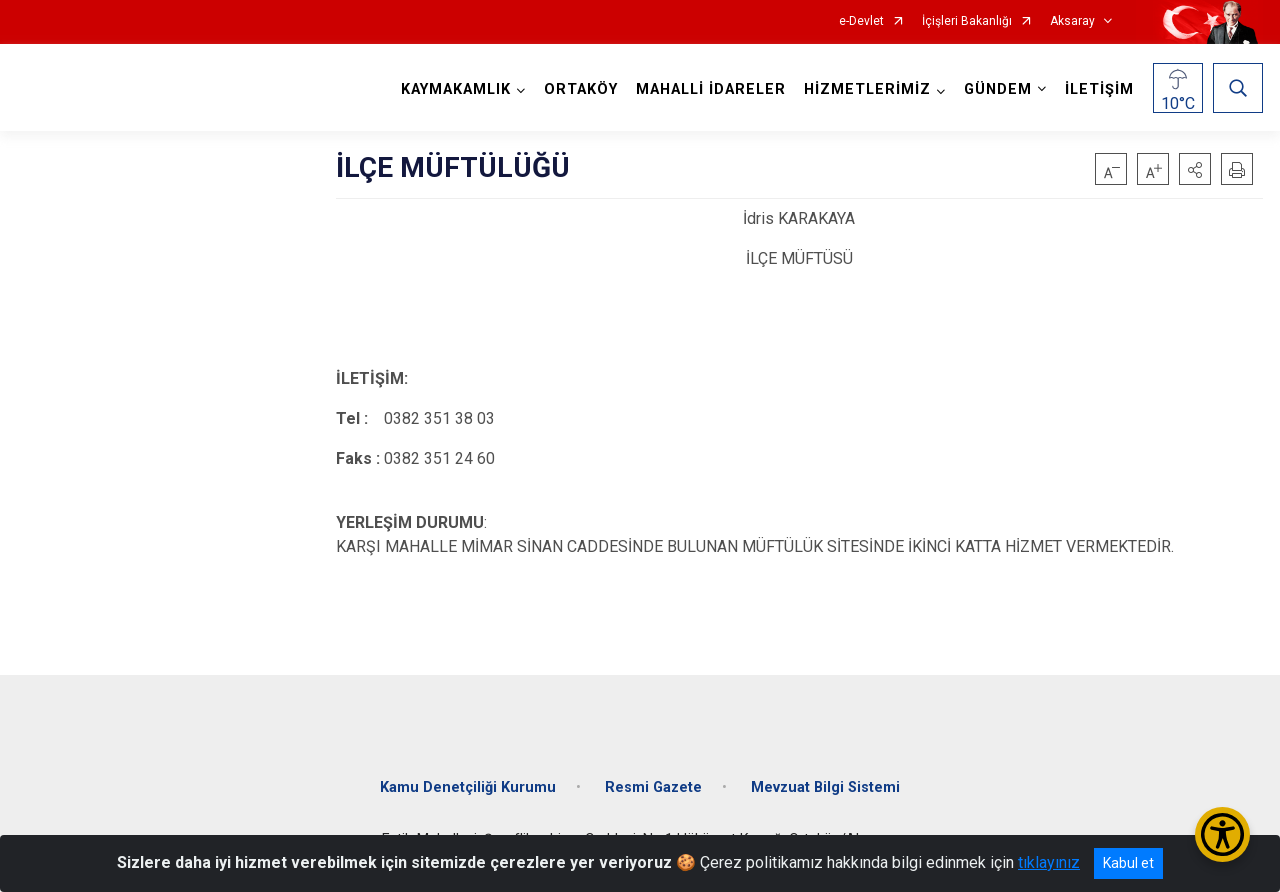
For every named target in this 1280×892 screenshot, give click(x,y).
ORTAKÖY (581, 89)
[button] (1195, 169)
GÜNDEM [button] (998, 89)
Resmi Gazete (653, 787)
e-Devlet (861, 21)
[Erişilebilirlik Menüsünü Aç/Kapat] (1222, 834)
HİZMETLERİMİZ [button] (867, 89)
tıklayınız (1049, 862)
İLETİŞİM (1099, 89)
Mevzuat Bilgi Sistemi (825, 787)
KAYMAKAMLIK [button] (456, 89)
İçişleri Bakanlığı (967, 21)
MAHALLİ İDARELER (711, 89)
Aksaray (1072, 21)
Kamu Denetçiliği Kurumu (468, 787)
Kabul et (1128, 863)
